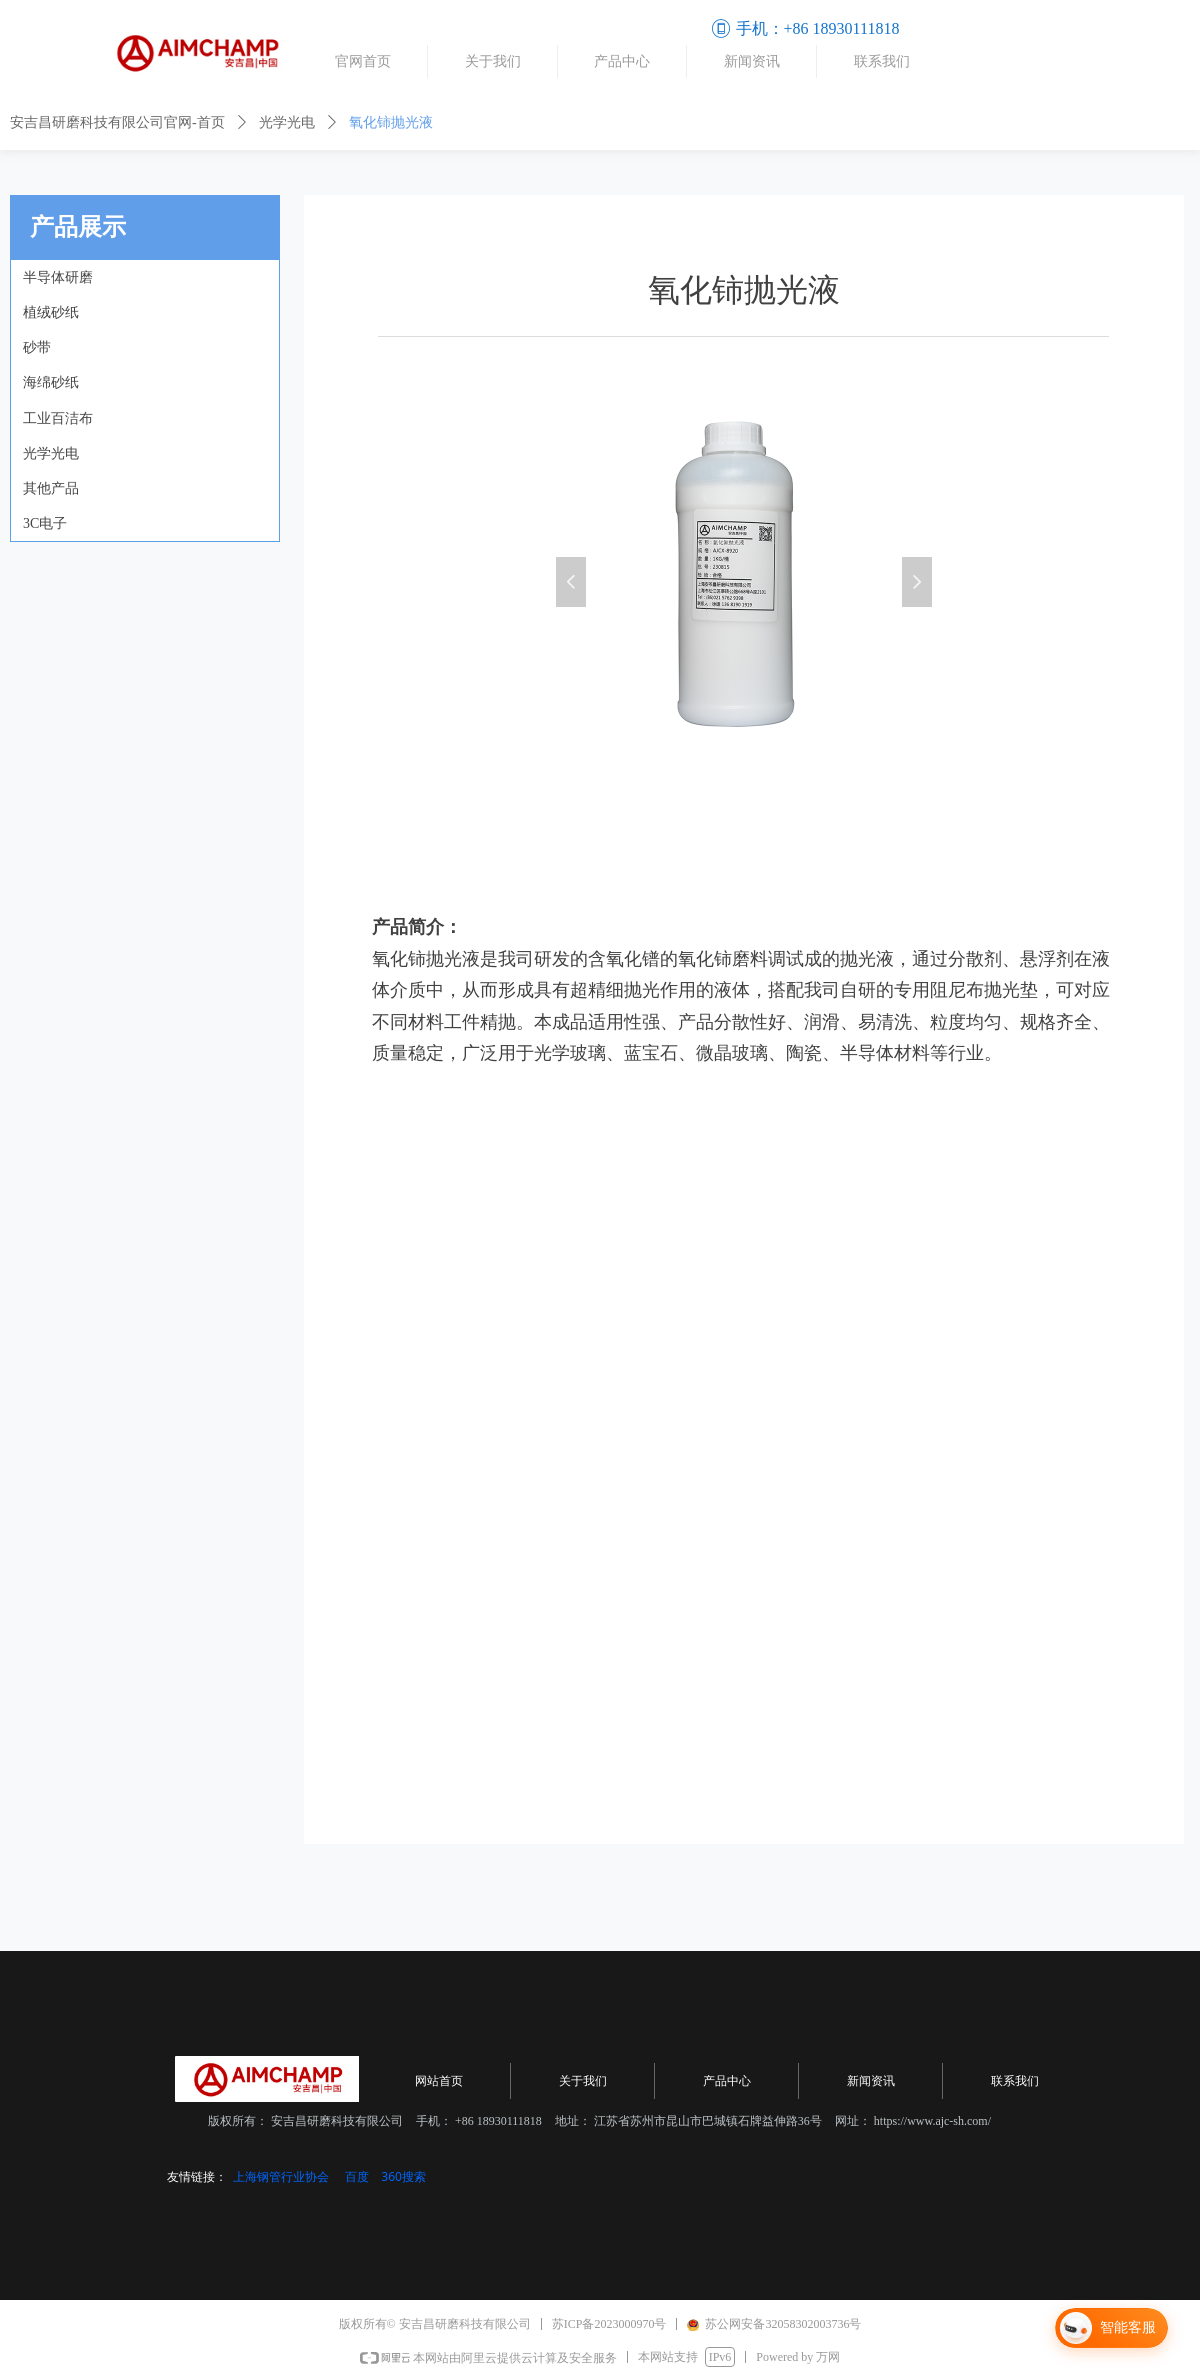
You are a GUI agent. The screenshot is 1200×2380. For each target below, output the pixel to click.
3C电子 (45, 523)
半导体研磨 (58, 277)
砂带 (37, 347)
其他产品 (51, 488)
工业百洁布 (58, 418)
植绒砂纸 (51, 312)
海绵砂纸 (51, 382)
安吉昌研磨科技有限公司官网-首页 (117, 122)
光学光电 (287, 122)
